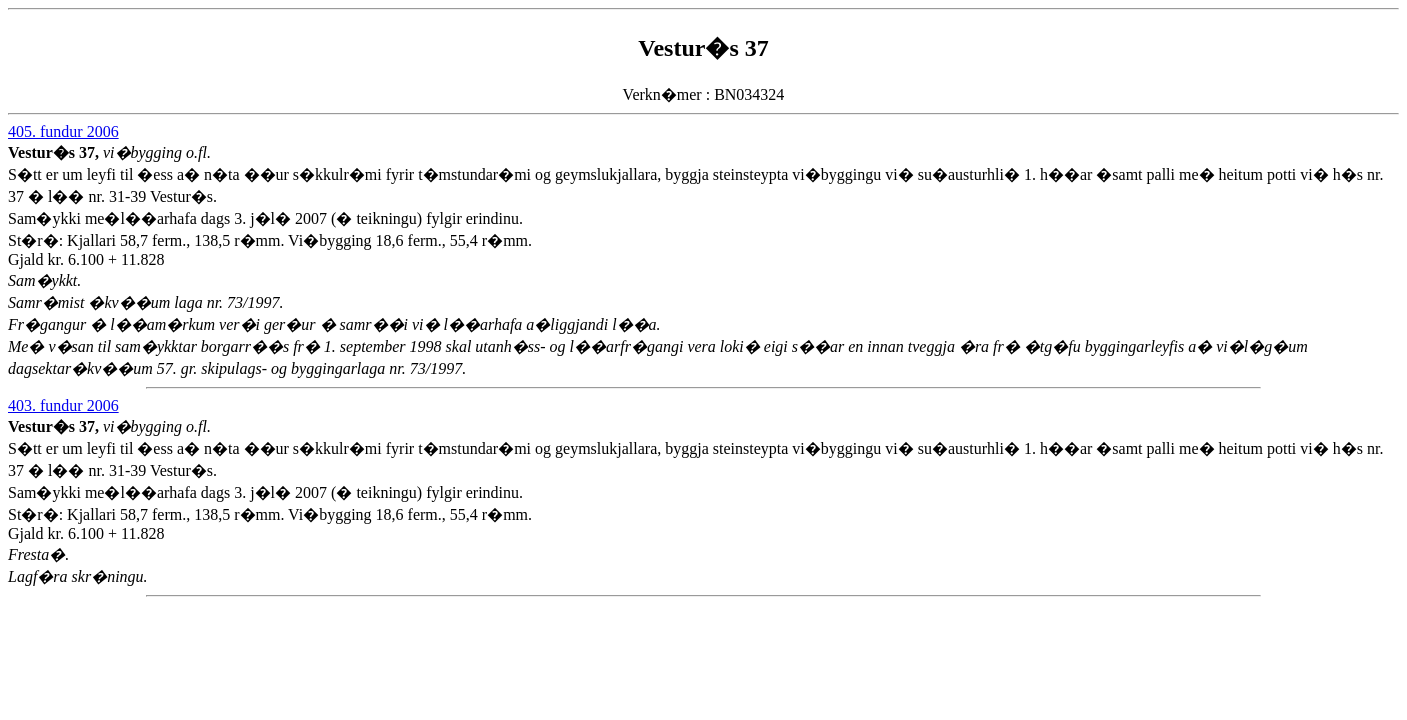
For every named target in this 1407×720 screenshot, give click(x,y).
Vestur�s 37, (55, 152)
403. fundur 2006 (63, 405)
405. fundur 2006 (63, 131)
